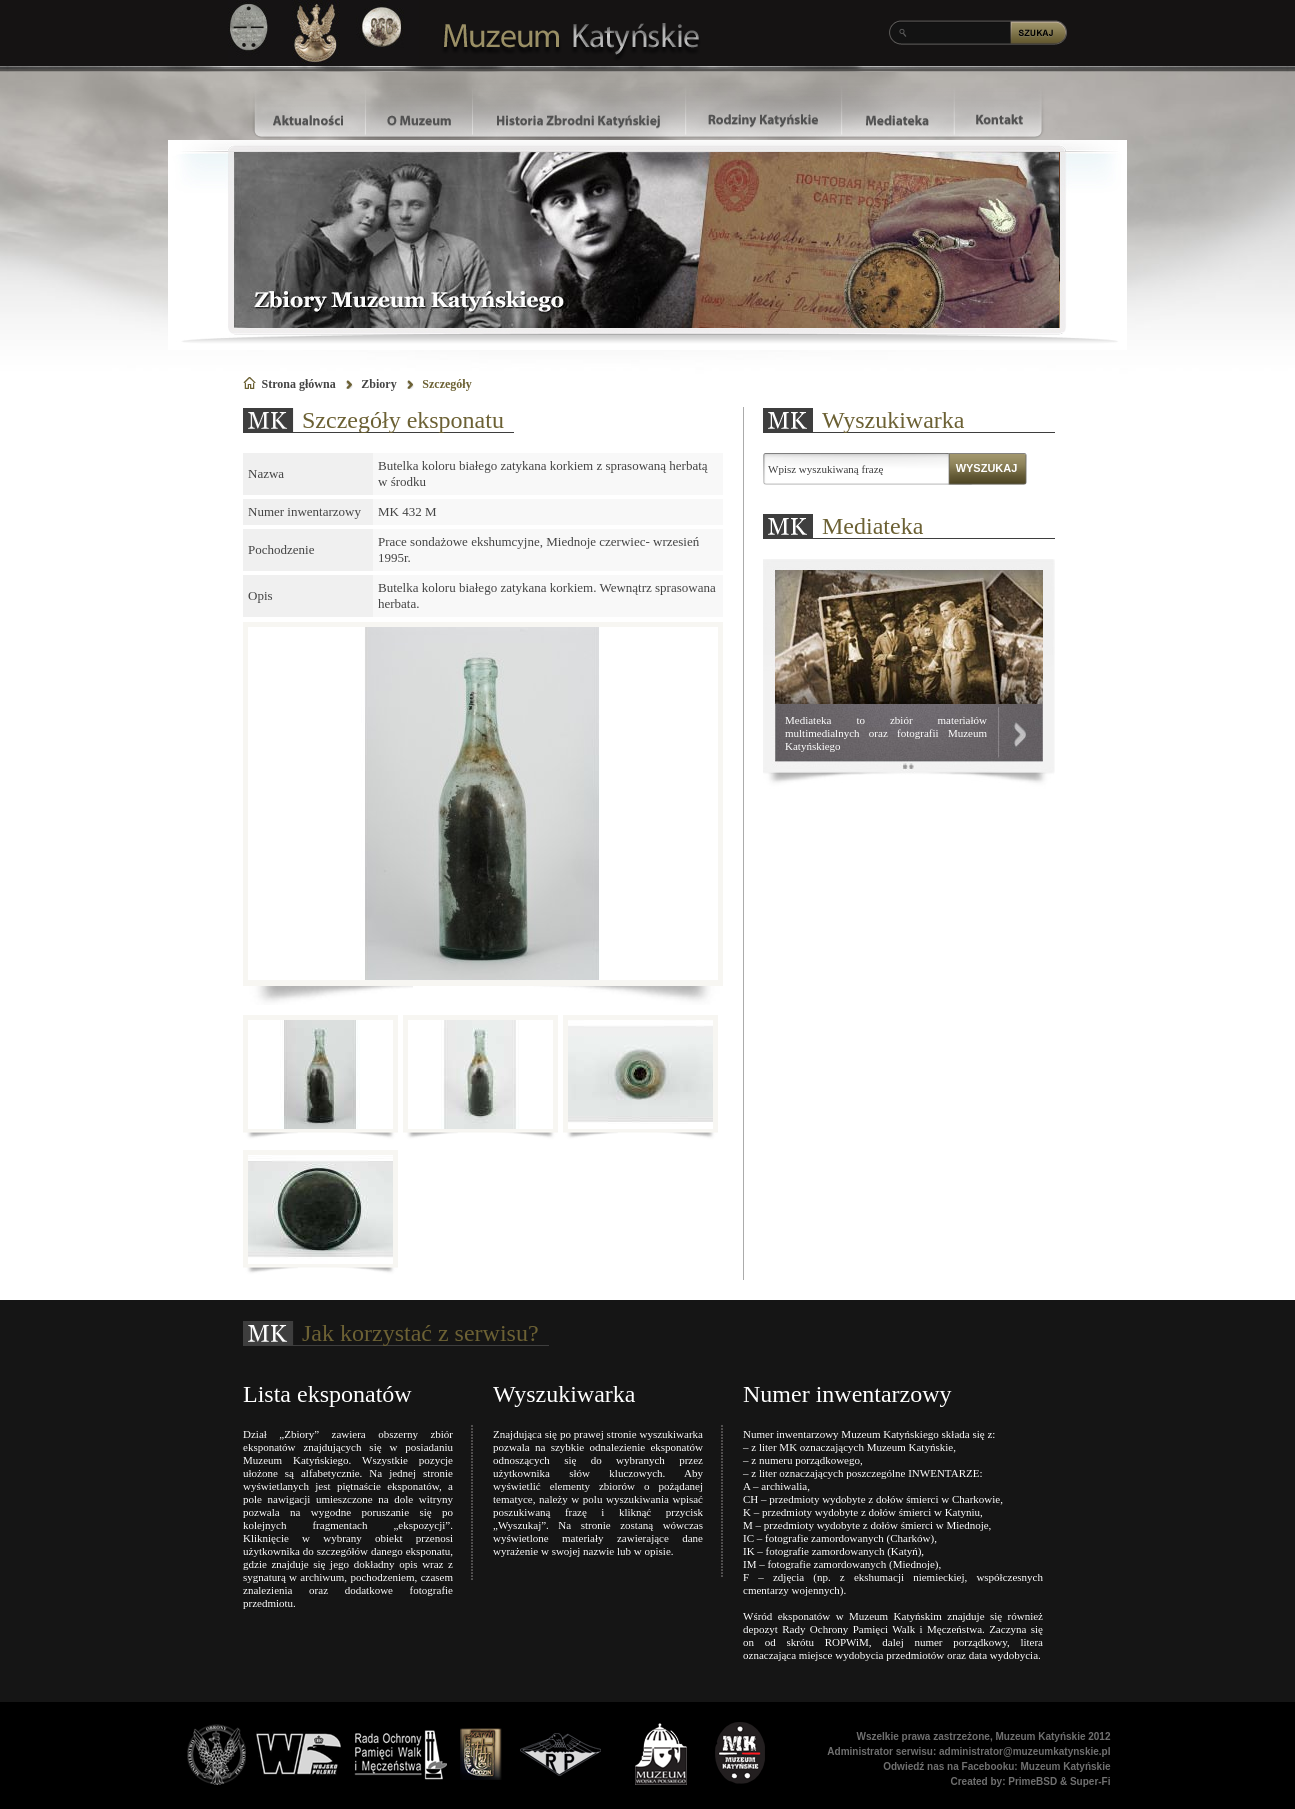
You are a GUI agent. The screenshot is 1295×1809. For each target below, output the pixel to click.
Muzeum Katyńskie (1065, 1766)
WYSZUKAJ (987, 468)
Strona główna (299, 384)
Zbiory (378, 384)
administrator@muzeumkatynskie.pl (1024, 1751)
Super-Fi (1090, 1781)
